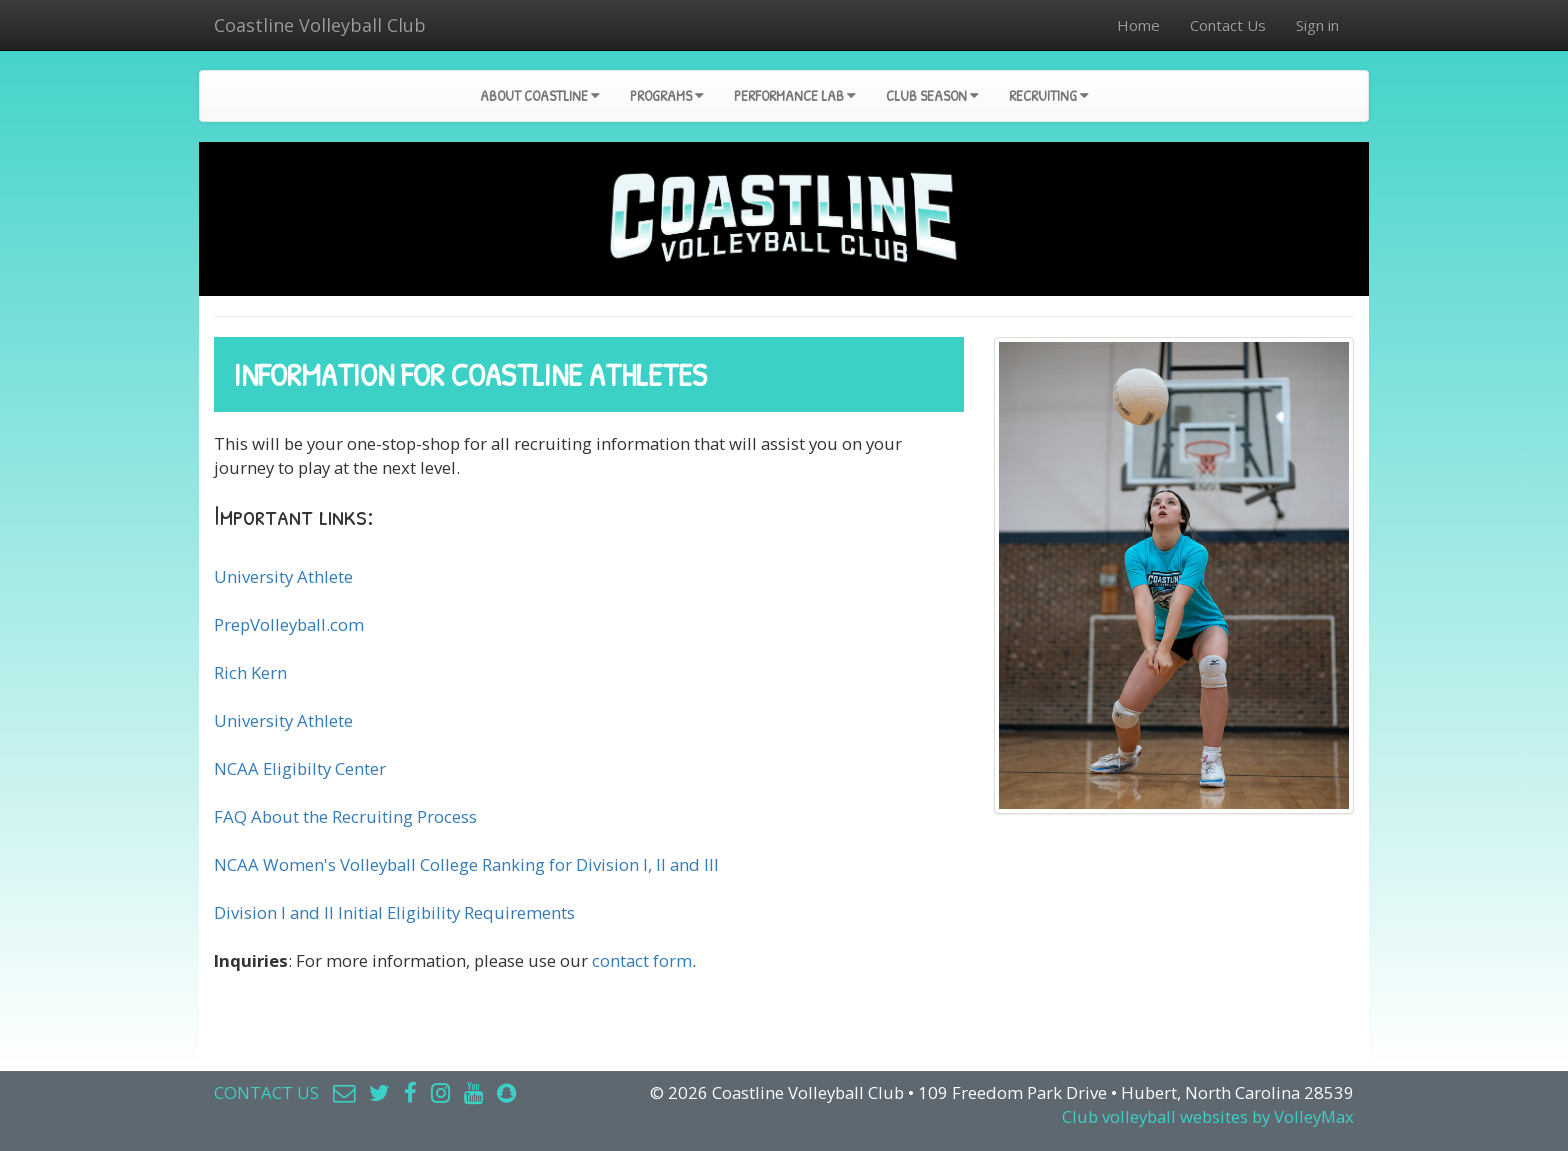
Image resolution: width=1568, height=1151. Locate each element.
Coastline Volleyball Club (320, 25)
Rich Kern (250, 672)
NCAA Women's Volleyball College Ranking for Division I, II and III (466, 864)
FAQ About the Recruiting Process (345, 816)
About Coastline (540, 95)
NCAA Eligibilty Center (300, 768)
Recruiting (1049, 95)
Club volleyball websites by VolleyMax (1208, 1116)
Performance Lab (795, 95)
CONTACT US (266, 1092)
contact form (642, 960)
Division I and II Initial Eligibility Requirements (394, 912)
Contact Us (1228, 25)
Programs (667, 95)
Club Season (932, 95)
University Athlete (283, 576)
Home (1138, 25)
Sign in (1317, 25)
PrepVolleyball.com (289, 624)
